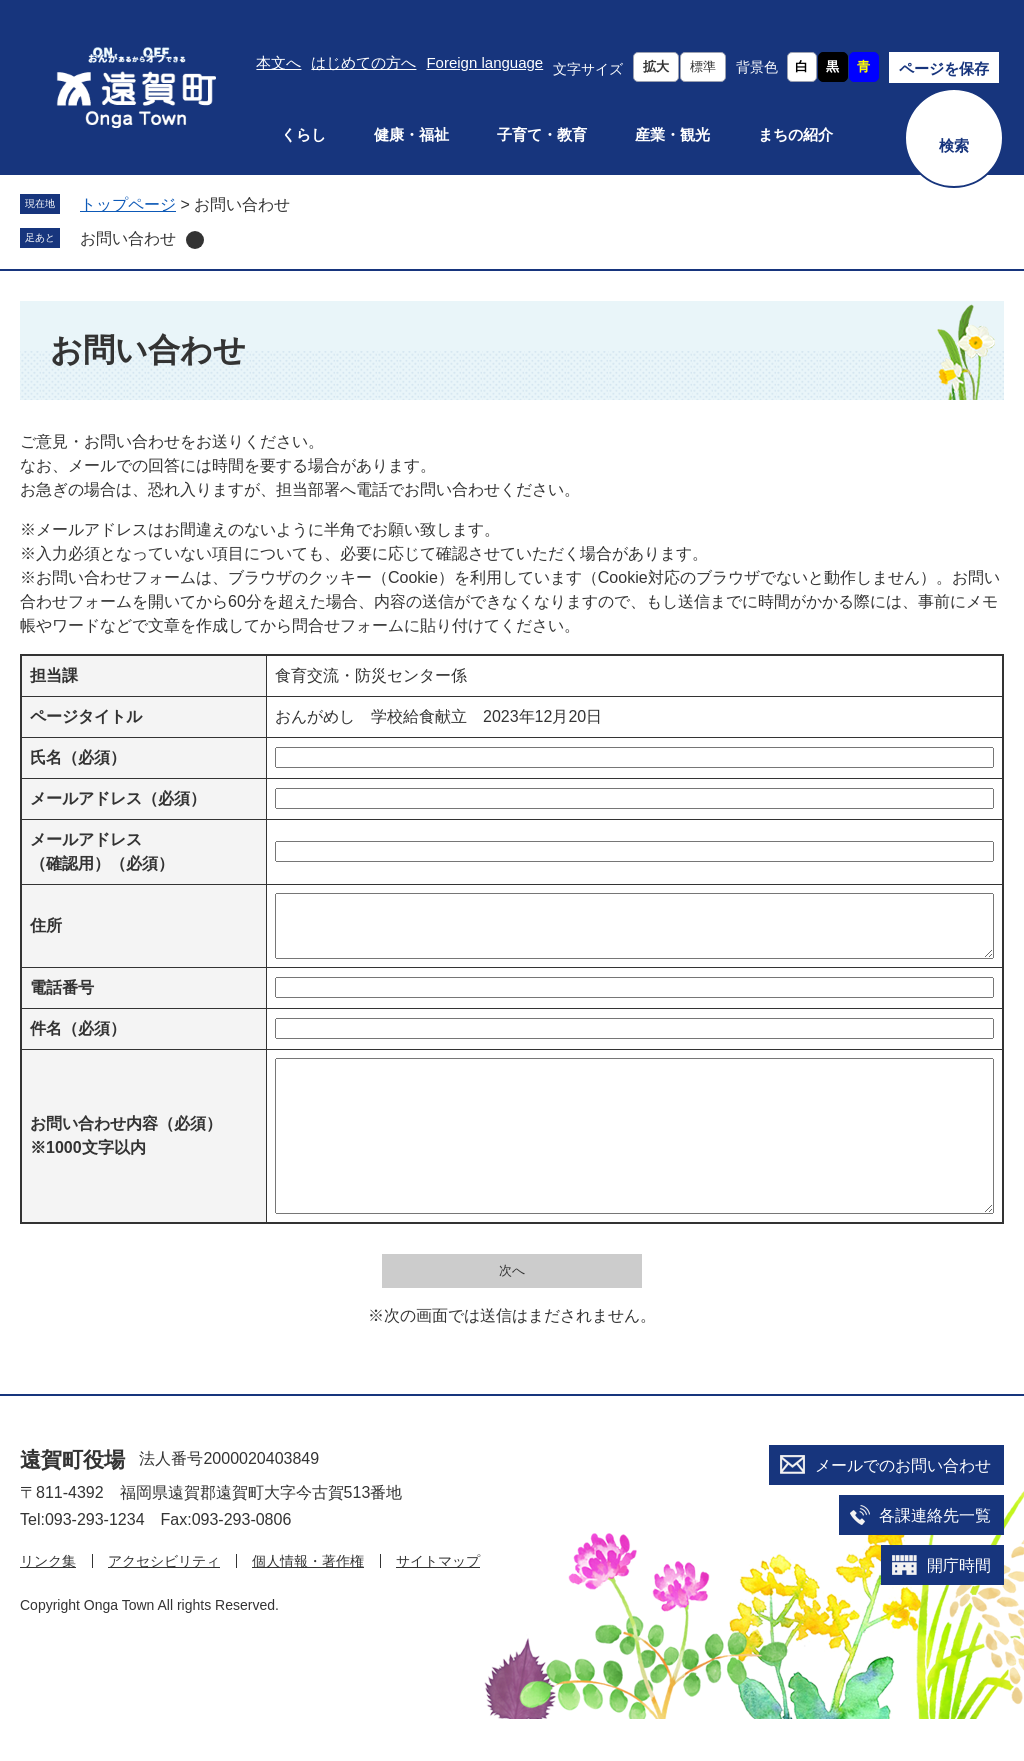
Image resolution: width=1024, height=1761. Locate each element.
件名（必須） (78, 1040)
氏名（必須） (78, 757)
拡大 (656, 66)
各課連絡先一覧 (935, 1557)
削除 (195, 240)
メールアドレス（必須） (118, 798)
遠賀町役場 (72, 1501)
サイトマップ (438, 1603)
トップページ (128, 204)
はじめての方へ (363, 62)
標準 (703, 66)
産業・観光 (672, 134)
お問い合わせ (128, 238)
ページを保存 (944, 68)
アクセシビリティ (164, 1603)
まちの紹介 (795, 134)
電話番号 (62, 999)
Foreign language (484, 62)
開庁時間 (959, 1607)
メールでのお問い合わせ (903, 1507)
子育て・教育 (542, 134)
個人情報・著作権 (308, 1603)
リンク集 (48, 1603)
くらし (303, 134)
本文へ (278, 62)
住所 (46, 931)
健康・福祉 (411, 134)
